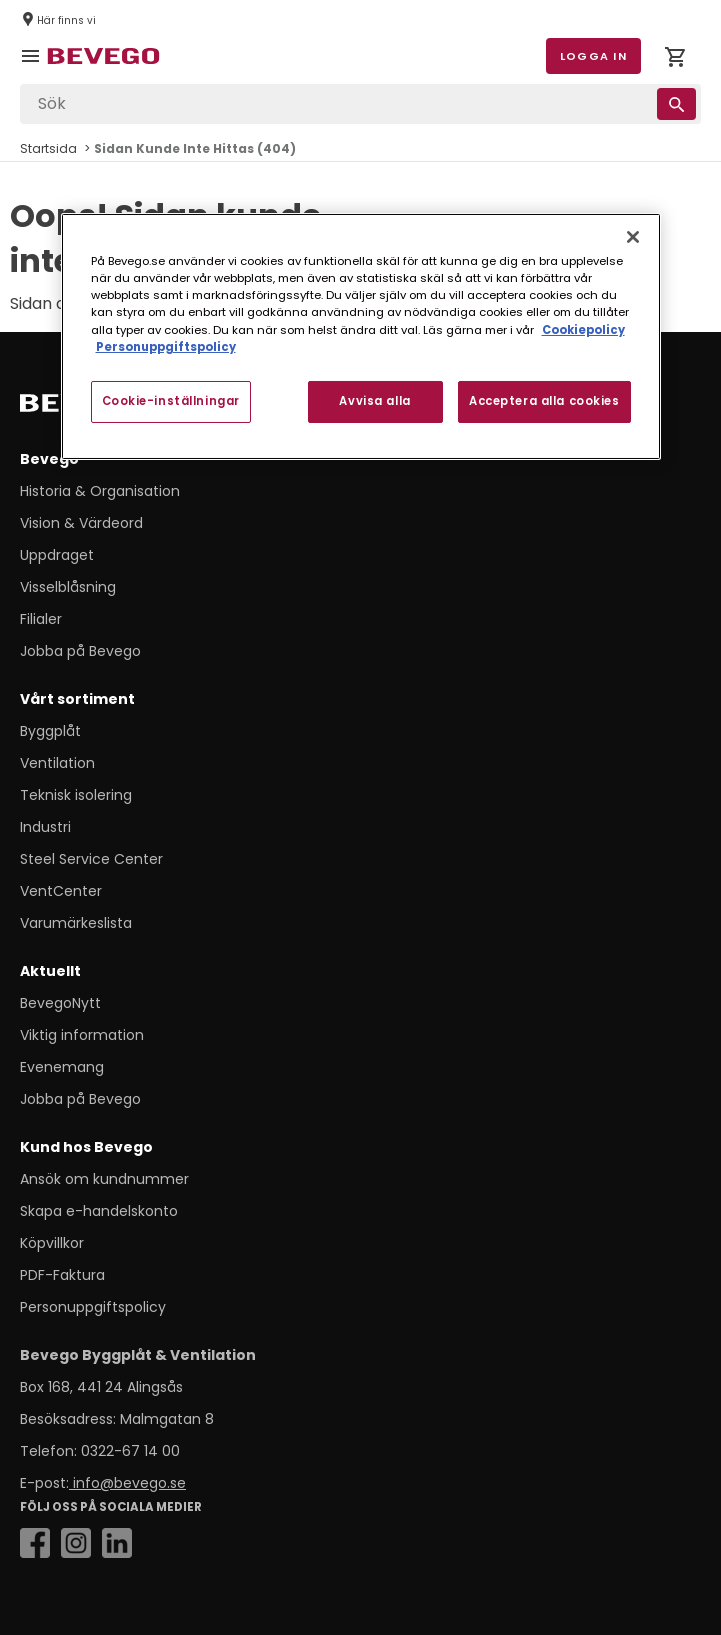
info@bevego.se (127, 1483)
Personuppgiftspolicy (93, 1307)
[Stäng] (633, 237)
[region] (361, 336)
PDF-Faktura (62, 1275)
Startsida (48, 148)
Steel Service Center (91, 859)
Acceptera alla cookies (544, 401)
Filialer (41, 619)
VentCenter (61, 891)
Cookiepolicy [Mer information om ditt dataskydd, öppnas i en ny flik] (583, 329)
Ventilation (57, 763)
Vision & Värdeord (81, 523)
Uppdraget (57, 555)
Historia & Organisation (100, 491)
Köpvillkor (52, 1243)
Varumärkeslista (76, 923)
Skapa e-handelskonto (99, 1211)
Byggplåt (50, 731)
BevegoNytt (60, 1003)
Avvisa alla (374, 401)
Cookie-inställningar (171, 401)
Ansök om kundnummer (104, 1179)
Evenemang (62, 1067)
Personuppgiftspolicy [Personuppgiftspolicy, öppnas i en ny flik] (166, 347)
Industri (45, 827)
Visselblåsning (68, 587)
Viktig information (82, 1035)
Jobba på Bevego (80, 651)
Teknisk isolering (76, 795)
